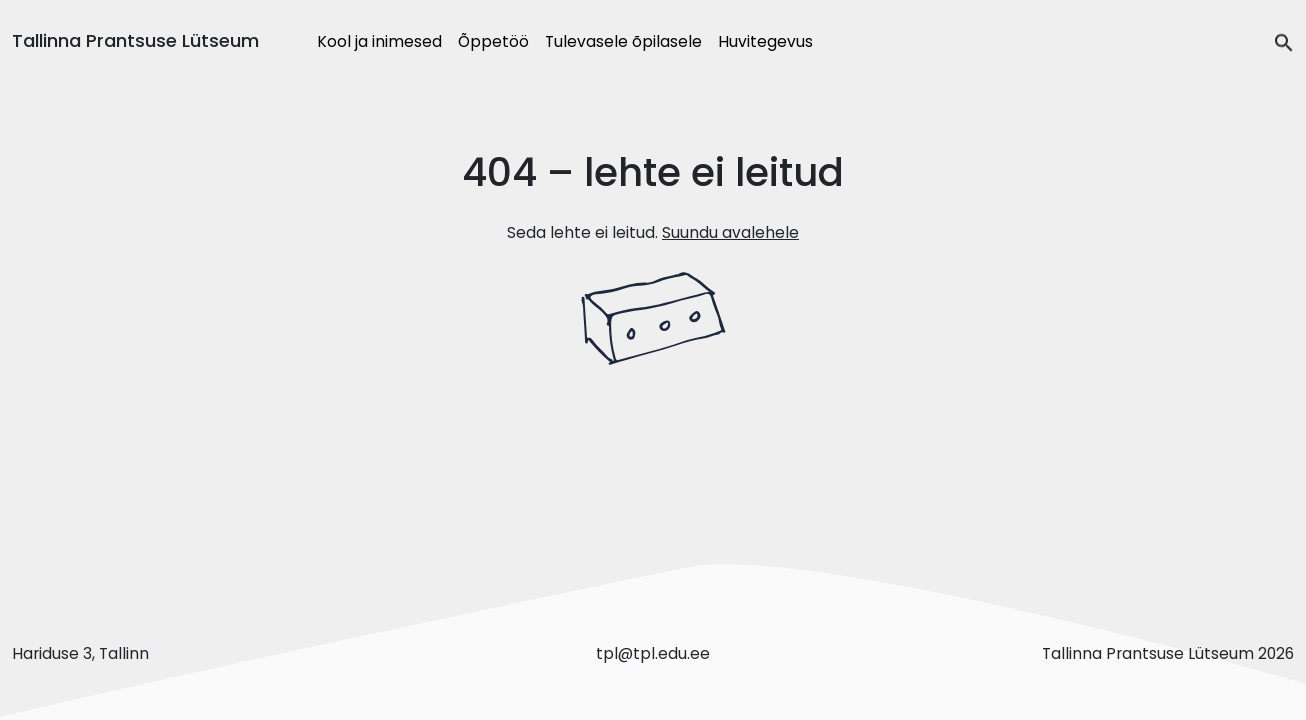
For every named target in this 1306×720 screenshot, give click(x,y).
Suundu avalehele (730, 232)
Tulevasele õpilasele (623, 41)
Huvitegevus (765, 41)
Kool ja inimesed (379, 41)
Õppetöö (493, 41)
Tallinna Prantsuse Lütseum (135, 40)
